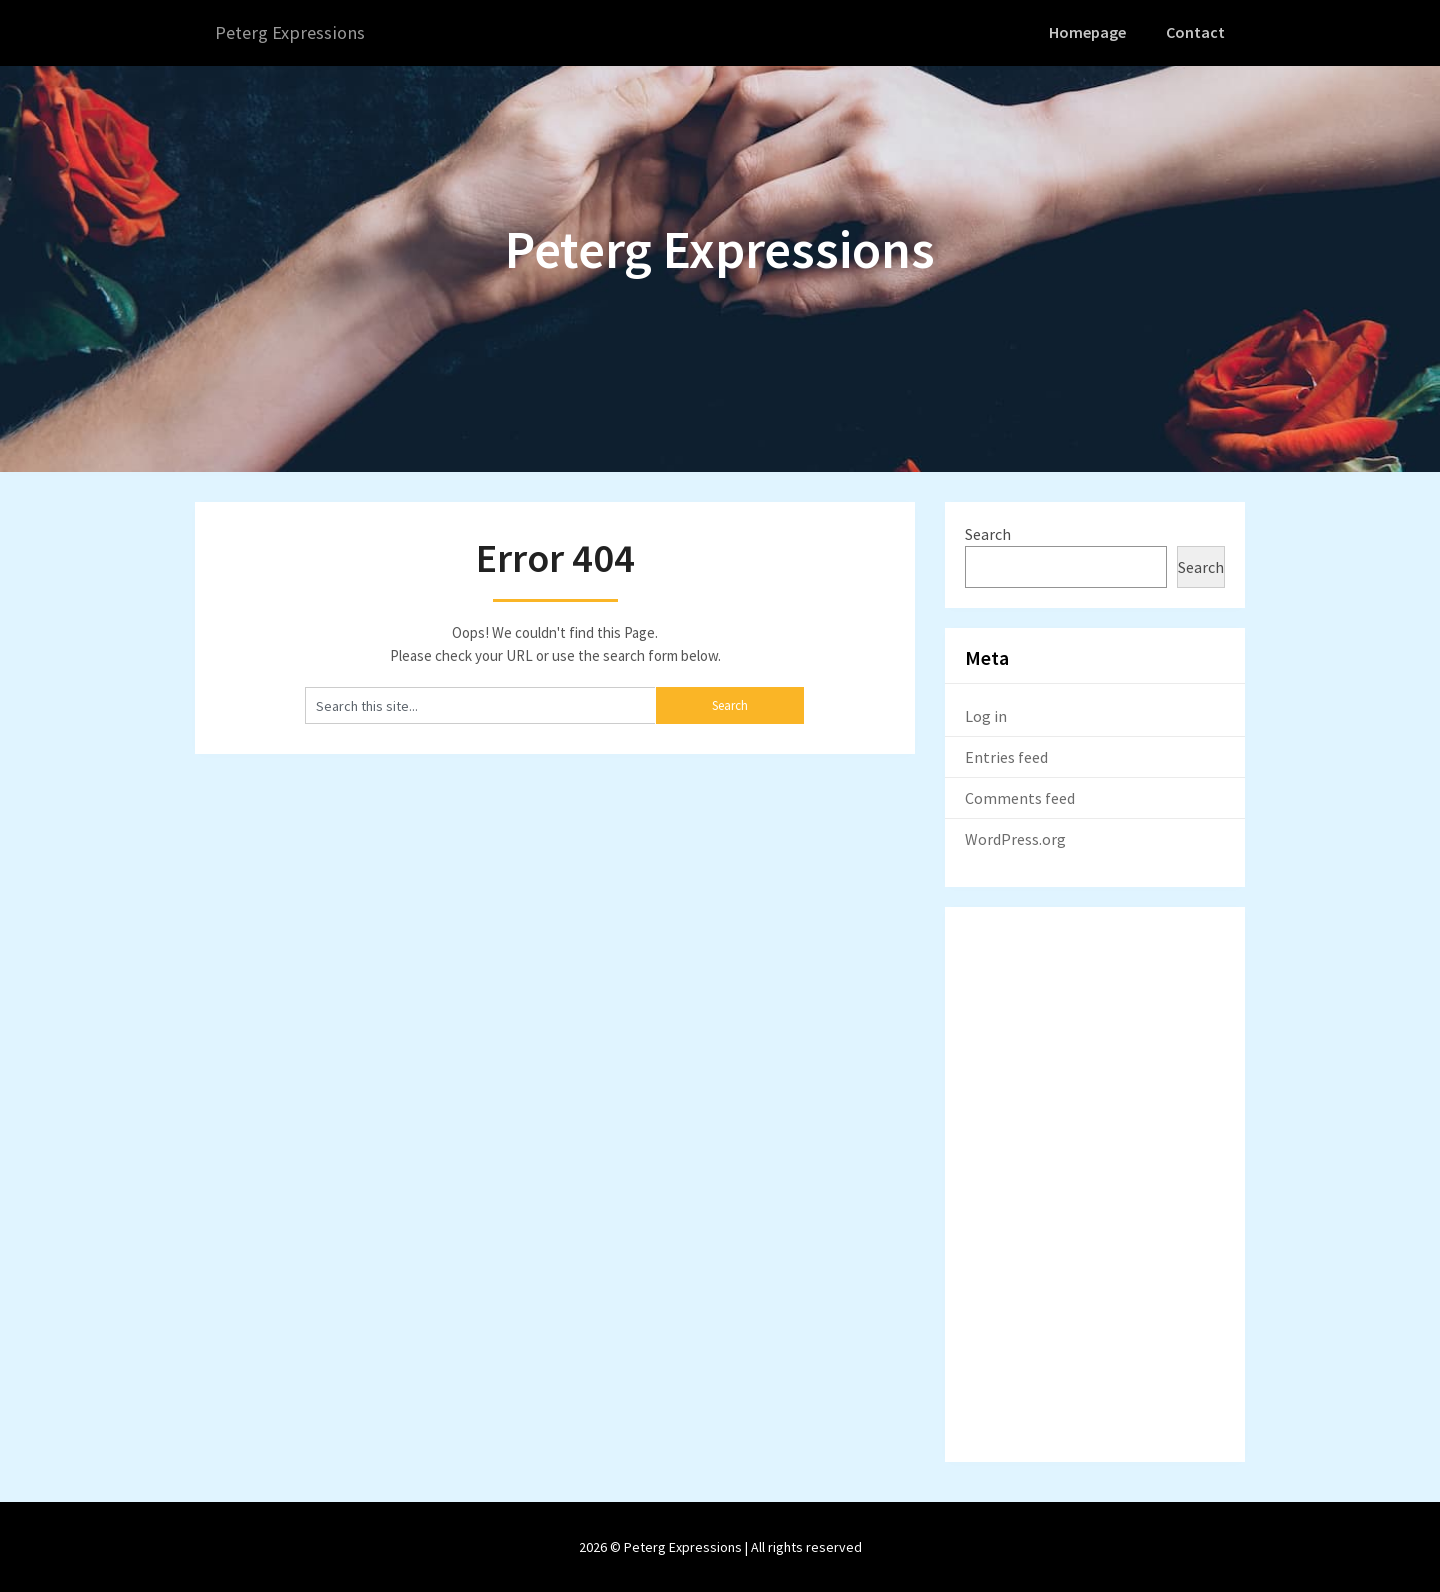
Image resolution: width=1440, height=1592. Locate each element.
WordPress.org (1015, 838)
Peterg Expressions (295, 32)
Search (988, 533)
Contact (1197, 32)
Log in (986, 715)
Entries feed (1006, 756)
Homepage (1091, 32)
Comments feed (1020, 797)
